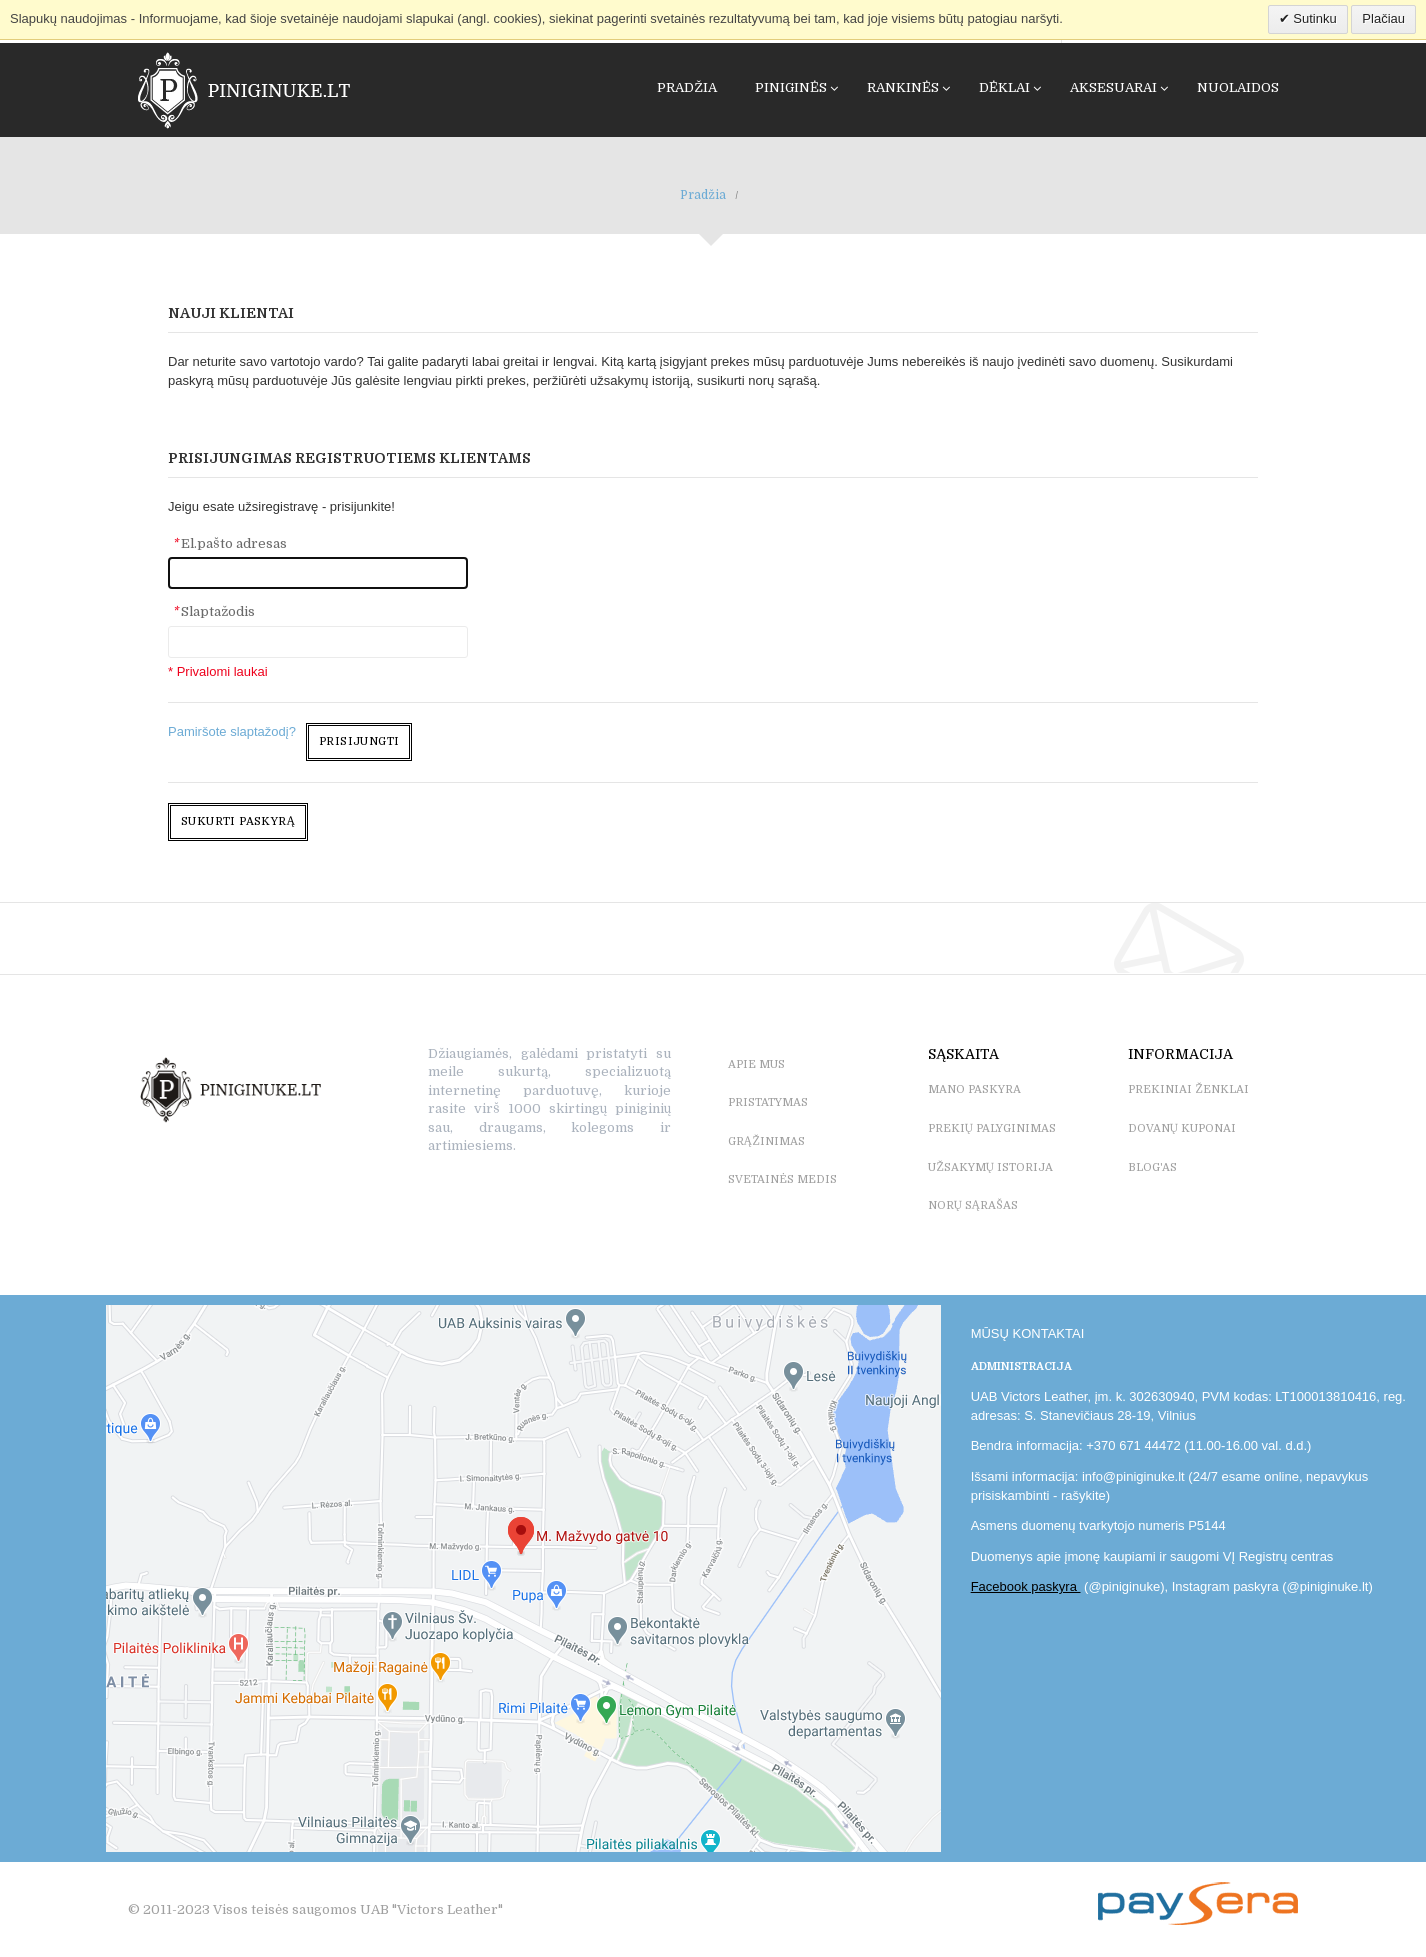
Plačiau (1383, 18)
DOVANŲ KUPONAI (1182, 1128)
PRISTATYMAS (768, 1102)
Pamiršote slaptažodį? (232, 731)
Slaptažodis (213, 611)
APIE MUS (756, 1064)
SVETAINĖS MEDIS (782, 1179)
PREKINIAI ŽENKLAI (1188, 1089)
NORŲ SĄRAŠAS (973, 1205)
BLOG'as (1152, 1167)
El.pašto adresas (229, 543)
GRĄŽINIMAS (766, 1141)
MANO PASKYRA (974, 1089)
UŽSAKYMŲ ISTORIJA (990, 1167)
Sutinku (1313, 18)
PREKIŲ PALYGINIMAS (992, 1128)
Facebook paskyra (1026, 1586)
